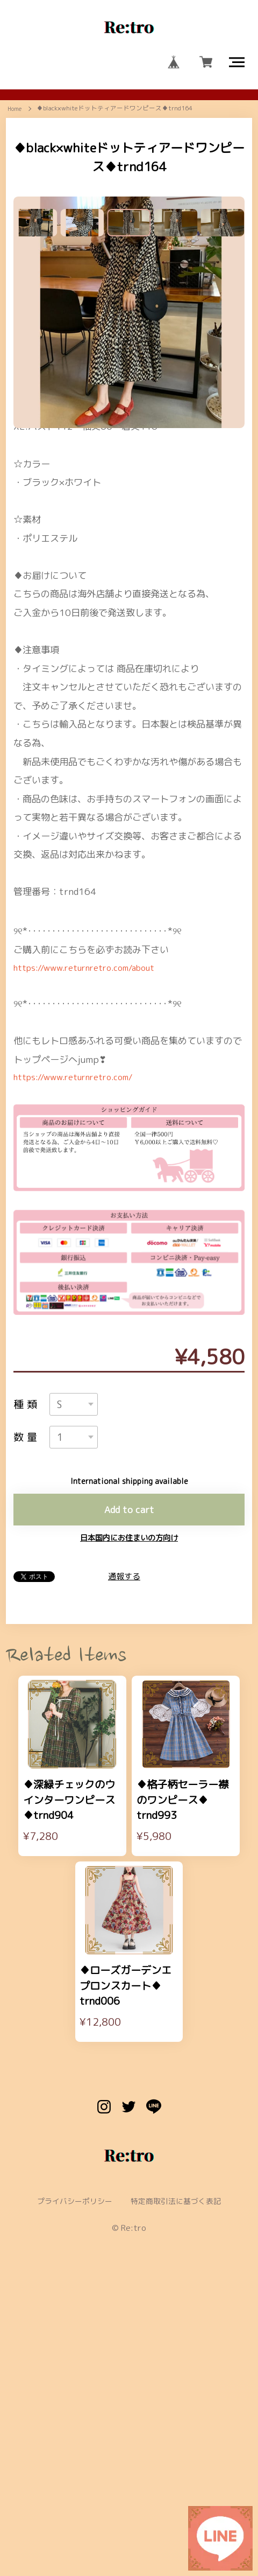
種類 (26, 1640)
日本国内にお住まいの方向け (129, 1781)
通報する (124, 1819)
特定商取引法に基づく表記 (179, 2473)
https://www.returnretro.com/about (93, 1199)
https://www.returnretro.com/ (80, 1311)
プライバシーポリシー (70, 2473)
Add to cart (129, 1751)
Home (15, 118)
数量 (26, 1676)
